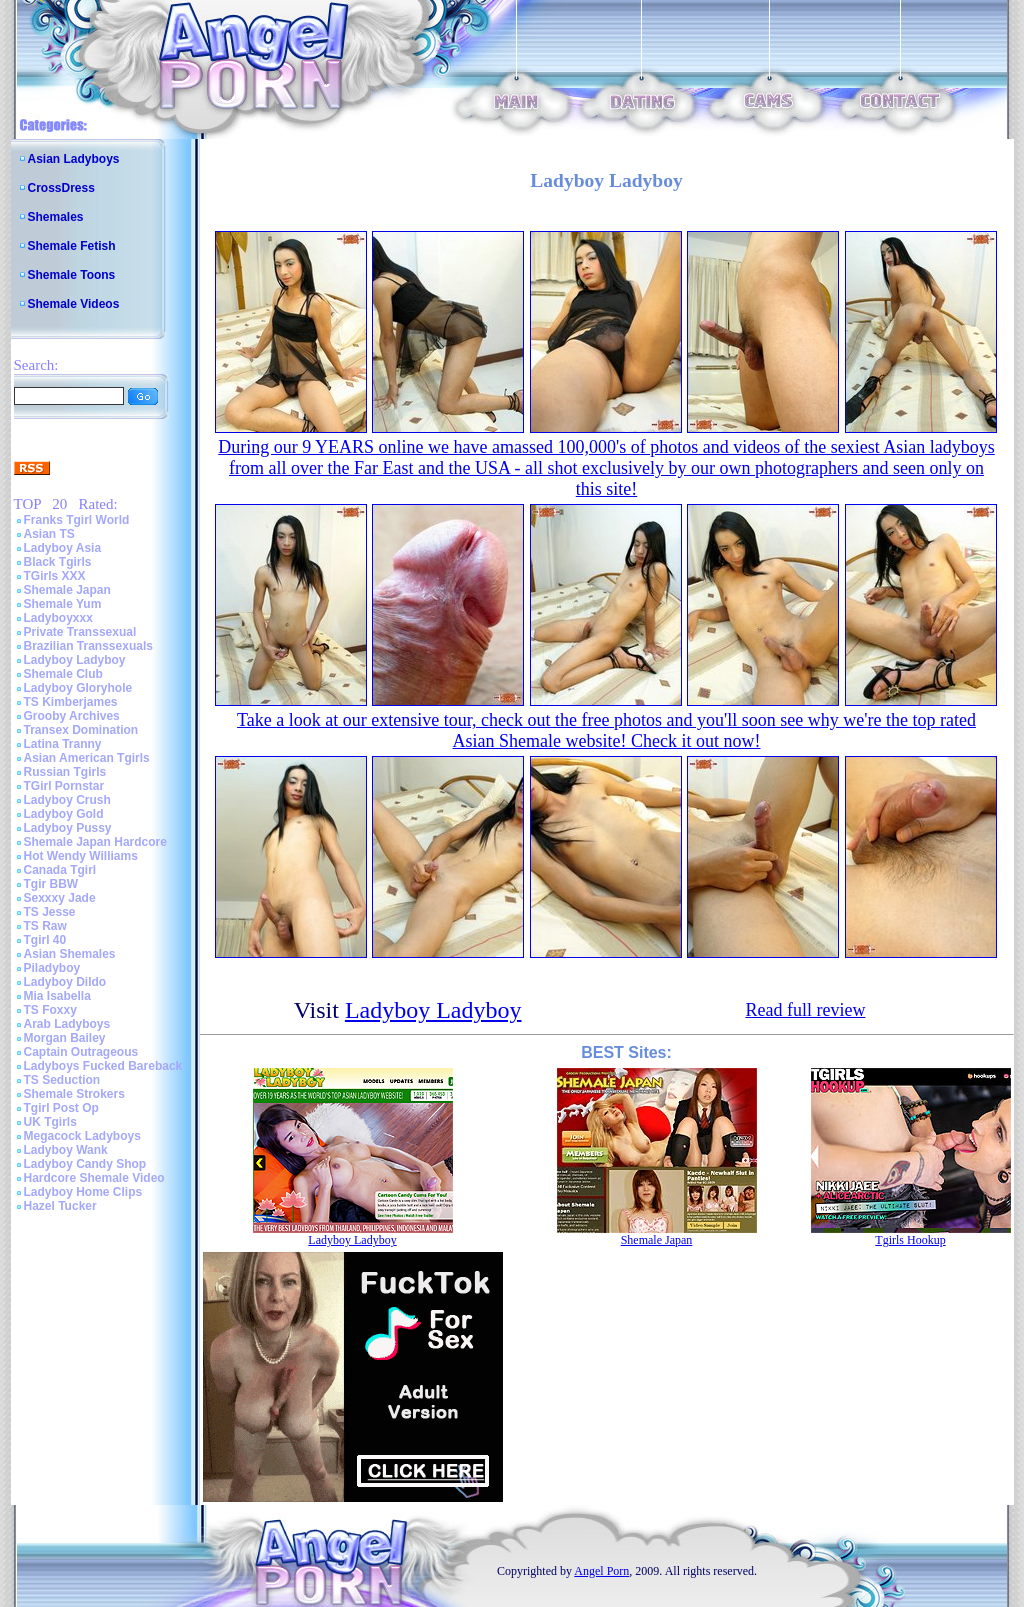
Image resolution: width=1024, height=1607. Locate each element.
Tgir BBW (51, 884)
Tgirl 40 (45, 940)
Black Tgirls (58, 562)
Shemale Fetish (72, 246)
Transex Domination (81, 730)
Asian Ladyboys (74, 159)
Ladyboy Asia (63, 548)
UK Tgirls (50, 1122)
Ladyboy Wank (66, 1150)
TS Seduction (62, 1080)
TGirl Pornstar (64, 786)
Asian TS (49, 534)
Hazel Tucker (60, 1206)
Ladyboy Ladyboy (75, 660)
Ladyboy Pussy (68, 828)
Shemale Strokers (74, 1094)
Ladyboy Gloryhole (78, 688)
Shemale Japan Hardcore (95, 842)
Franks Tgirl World (77, 520)
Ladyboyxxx (58, 618)
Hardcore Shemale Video (94, 1178)
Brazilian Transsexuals (88, 646)
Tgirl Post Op (61, 1108)
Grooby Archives (72, 716)
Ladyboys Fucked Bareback (103, 1066)
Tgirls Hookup (910, 1240)
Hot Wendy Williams (81, 856)
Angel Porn (601, 1571)
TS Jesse (50, 912)
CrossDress (61, 188)
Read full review (805, 1010)
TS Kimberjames (71, 702)
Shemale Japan (67, 590)
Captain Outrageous (81, 1052)
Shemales (56, 217)
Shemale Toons (72, 275)
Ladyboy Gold (64, 814)
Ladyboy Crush (67, 800)
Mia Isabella (57, 996)
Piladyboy (52, 968)
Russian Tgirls (65, 772)
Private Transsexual (80, 632)
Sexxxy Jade (60, 898)
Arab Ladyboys (67, 1024)
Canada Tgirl (60, 870)
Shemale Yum (63, 604)
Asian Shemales (70, 954)
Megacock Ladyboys (82, 1136)
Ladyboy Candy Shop (85, 1164)
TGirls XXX (55, 576)
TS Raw (45, 926)
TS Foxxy (50, 1010)
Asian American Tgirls (87, 758)
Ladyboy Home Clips (83, 1192)
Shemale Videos (74, 304)
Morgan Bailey (65, 1038)
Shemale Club (63, 674)
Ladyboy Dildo (65, 982)
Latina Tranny (63, 744)
